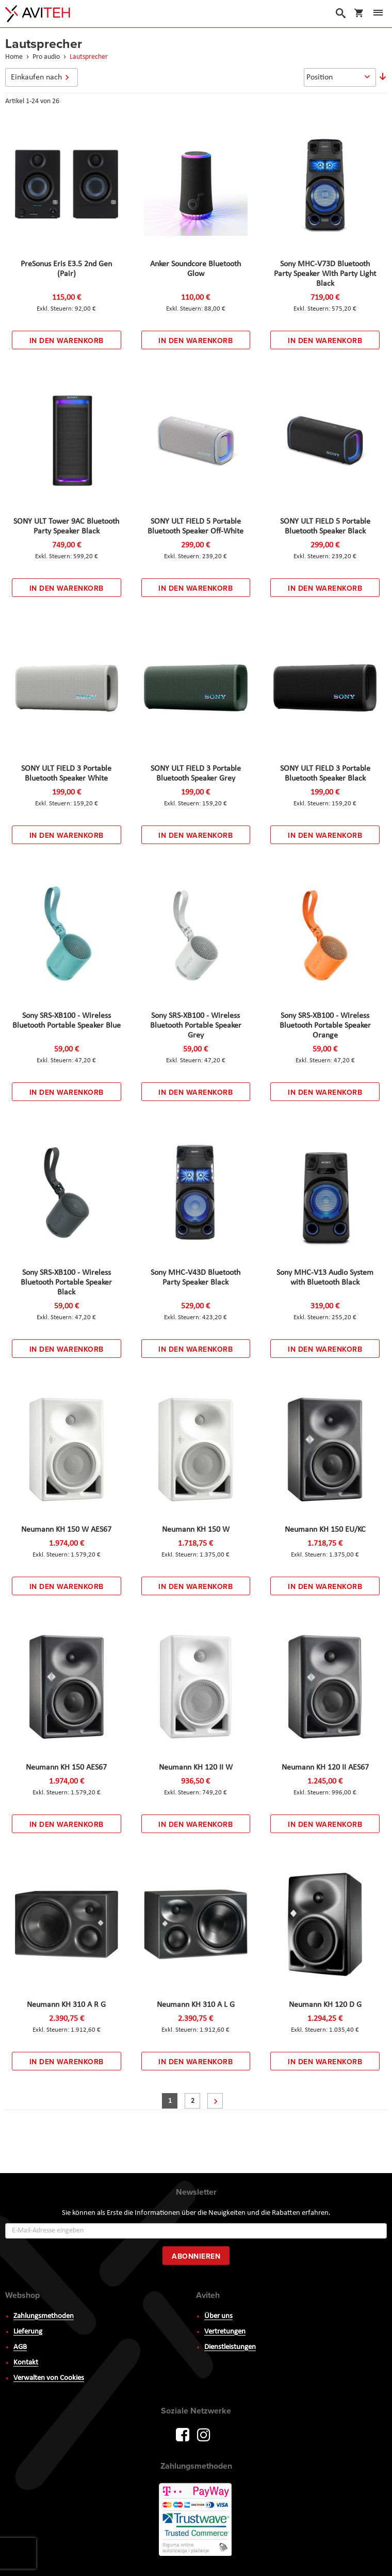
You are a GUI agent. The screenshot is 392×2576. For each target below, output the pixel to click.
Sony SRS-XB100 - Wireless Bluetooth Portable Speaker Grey (195, 1026)
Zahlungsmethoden (43, 2316)
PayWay (196, 2520)
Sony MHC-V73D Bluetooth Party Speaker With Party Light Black (325, 274)
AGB (20, 2347)
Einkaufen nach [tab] (36, 77)
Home (14, 57)
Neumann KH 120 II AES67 (325, 1767)
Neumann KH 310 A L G (196, 2005)
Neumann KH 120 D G (325, 2005)
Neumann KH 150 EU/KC (325, 1530)
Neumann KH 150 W (196, 1530)
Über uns (218, 2316)
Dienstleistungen (230, 2347)
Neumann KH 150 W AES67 (66, 1530)
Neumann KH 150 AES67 (66, 1767)
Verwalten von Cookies (48, 2378)
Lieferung (27, 2332)
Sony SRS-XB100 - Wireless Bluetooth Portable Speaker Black (66, 1283)
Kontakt (25, 2363)
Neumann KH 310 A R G (66, 2005)
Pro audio (46, 57)
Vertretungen (225, 2332)
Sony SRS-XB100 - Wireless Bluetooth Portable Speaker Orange (325, 1026)
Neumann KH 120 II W (196, 1767)
